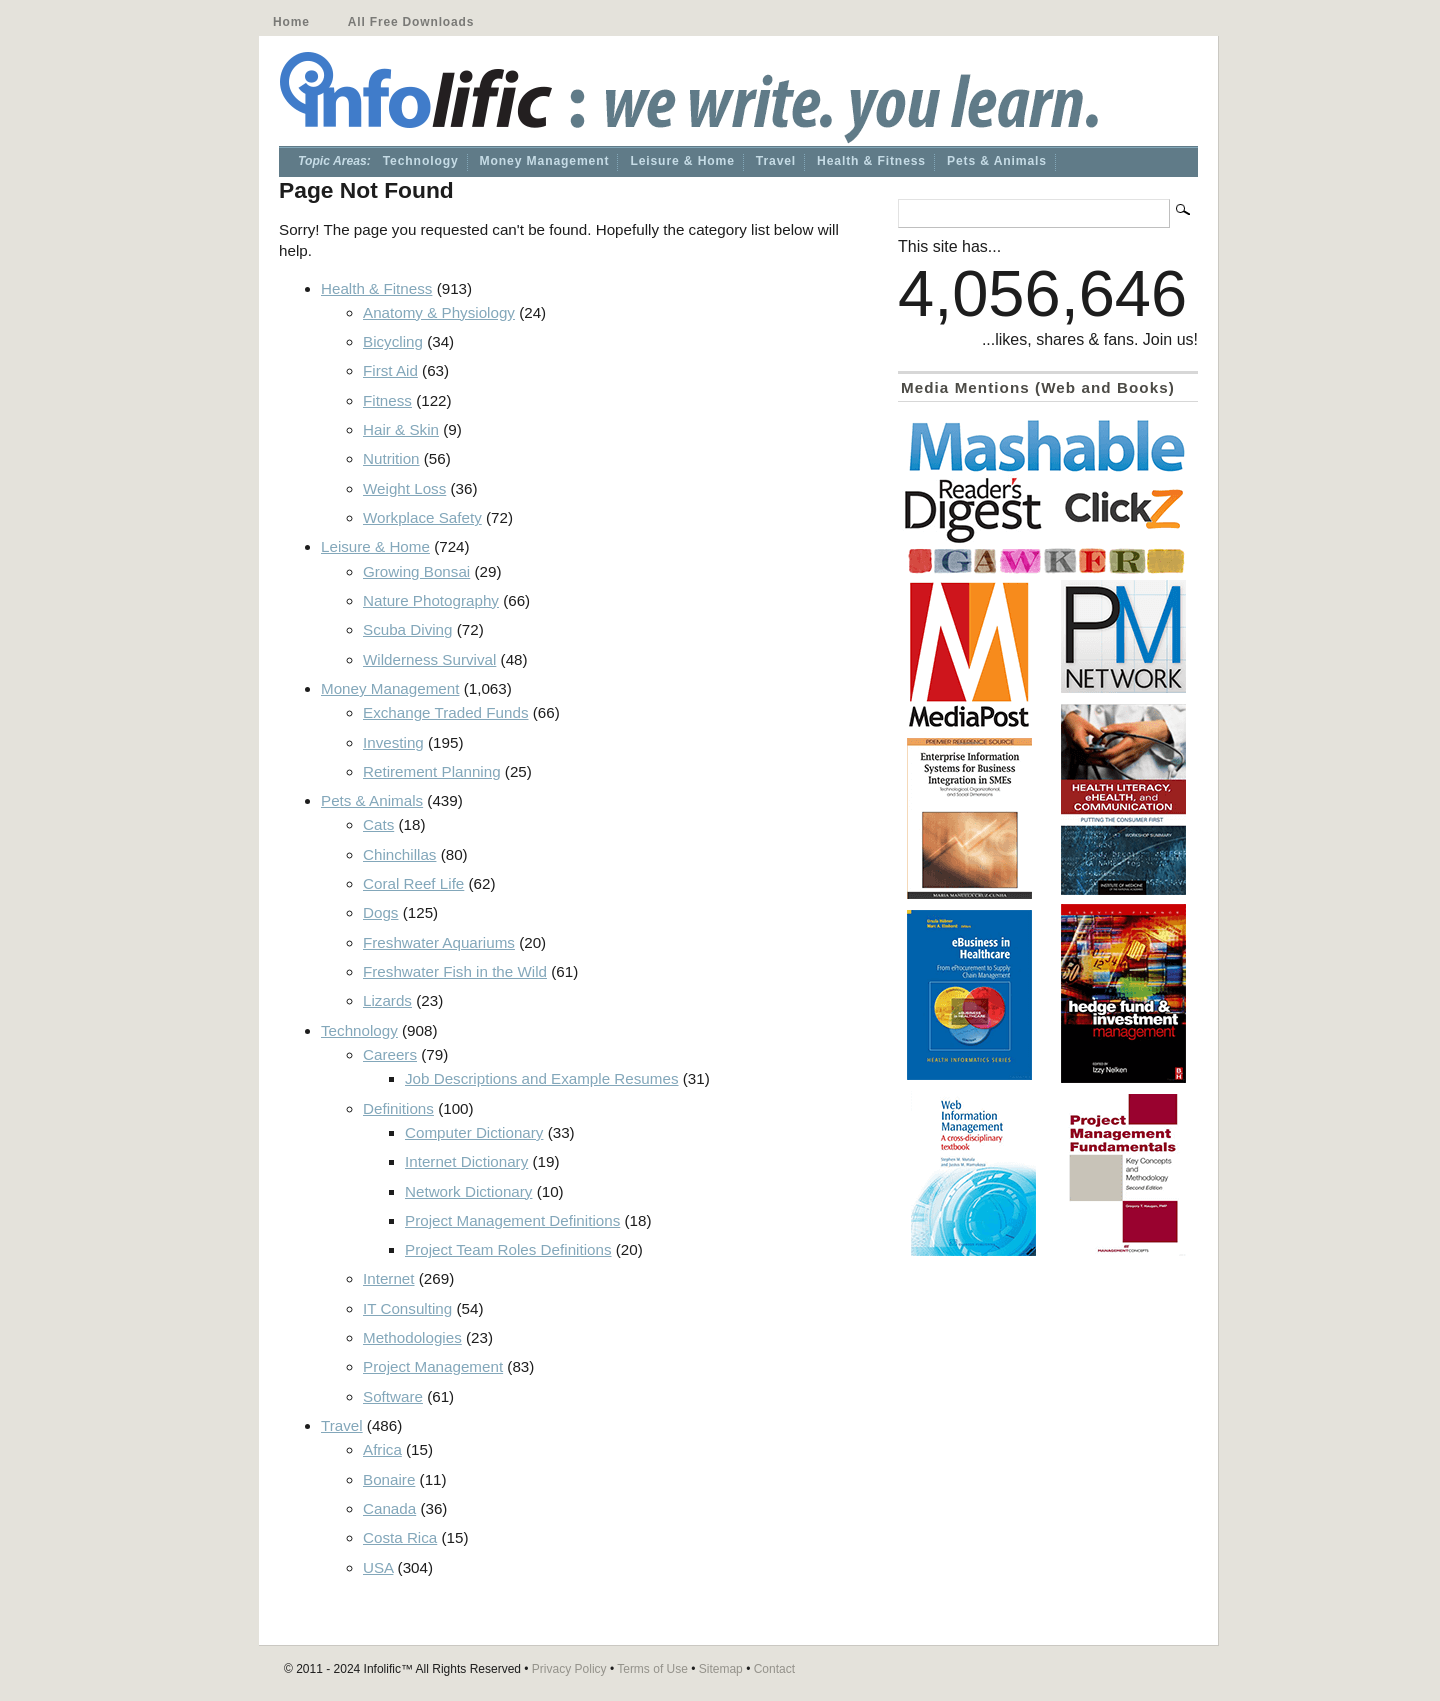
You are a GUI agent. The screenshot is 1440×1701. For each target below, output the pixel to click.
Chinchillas (399, 854)
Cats (378, 824)
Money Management (545, 161)
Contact (774, 1669)
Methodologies (412, 1337)
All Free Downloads (411, 22)
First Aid (390, 370)
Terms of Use (652, 1669)
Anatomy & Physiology (439, 312)
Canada (389, 1508)
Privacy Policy (569, 1669)
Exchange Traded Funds (445, 712)
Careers (390, 1054)
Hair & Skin (401, 429)
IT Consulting (407, 1308)
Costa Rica (400, 1537)
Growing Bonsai (416, 571)
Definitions (398, 1108)
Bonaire (389, 1479)
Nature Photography (431, 600)
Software (393, 1396)
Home (291, 22)
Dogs (380, 912)
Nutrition (391, 458)
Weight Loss (404, 488)
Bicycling (393, 341)
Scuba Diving (408, 629)
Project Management (433, 1366)
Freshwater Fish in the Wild (455, 971)
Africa (382, 1449)
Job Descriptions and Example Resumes (542, 1078)
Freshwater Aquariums (439, 942)
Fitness (387, 400)
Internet (389, 1278)
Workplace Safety (422, 517)
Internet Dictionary (466, 1161)
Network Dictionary (468, 1191)
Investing (393, 742)
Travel (776, 161)
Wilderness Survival (429, 659)
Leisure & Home (682, 161)
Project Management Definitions (512, 1220)
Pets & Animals (997, 161)
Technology (421, 161)
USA (378, 1567)
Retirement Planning (432, 771)
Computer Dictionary (474, 1132)
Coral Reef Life (413, 883)
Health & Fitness (871, 161)
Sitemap (721, 1669)
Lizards (387, 1000)
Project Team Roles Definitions (508, 1249)
